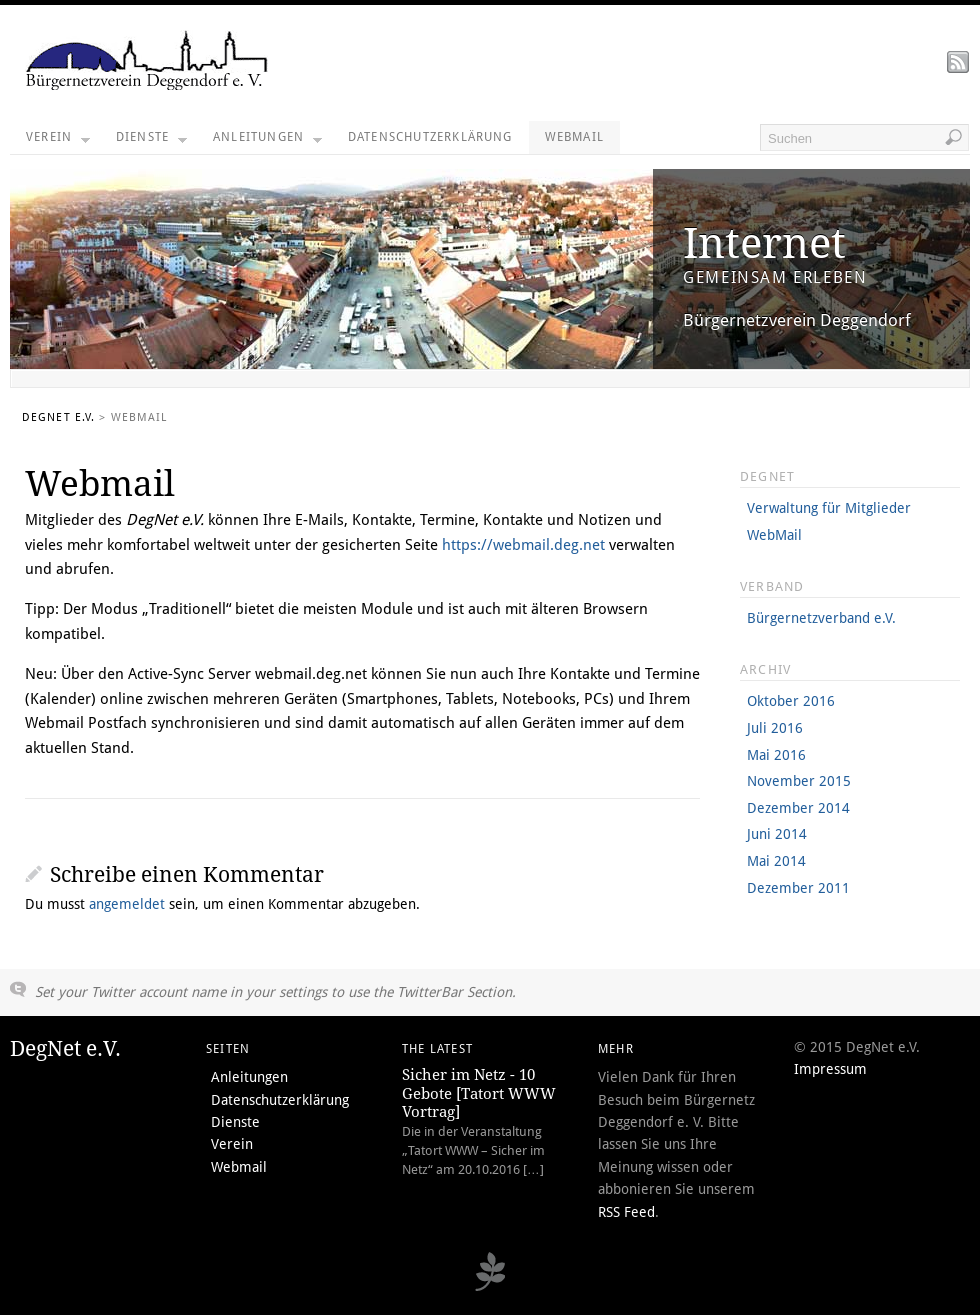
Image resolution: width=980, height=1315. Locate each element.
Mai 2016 (776, 755)
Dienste (151, 142)
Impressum (830, 1069)
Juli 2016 (775, 728)
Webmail (574, 137)
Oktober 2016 (791, 701)
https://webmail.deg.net (523, 545)
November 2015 (799, 781)
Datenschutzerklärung (430, 137)
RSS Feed (626, 1212)
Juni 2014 (777, 834)
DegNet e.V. (58, 417)
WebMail (774, 535)
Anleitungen (267, 142)
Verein (58, 142)
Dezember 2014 (798, 808)
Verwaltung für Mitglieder (829, 508)
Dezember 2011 (798, 888)
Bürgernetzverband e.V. (821, 618)
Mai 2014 (776, 861)
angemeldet (127, 904)
